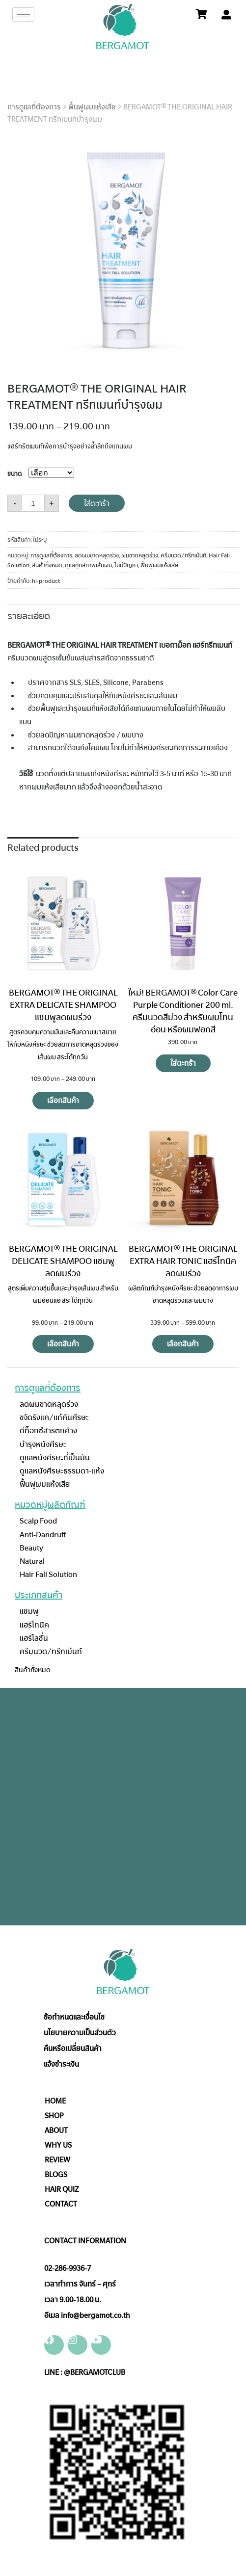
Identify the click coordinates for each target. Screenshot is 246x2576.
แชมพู (29, 1611)
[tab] (28, 615)
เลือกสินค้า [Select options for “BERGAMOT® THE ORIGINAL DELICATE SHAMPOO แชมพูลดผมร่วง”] (63, 1344)
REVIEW (57, 2160)
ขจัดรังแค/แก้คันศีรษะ (54, 1417)
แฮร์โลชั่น (34, 1638)
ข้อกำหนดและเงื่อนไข (74, 2017)
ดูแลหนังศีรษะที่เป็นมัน (55, 1457)
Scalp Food (38, 1521)
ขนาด (14, 474)
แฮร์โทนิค (34, 1625)
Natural (32, 1561)
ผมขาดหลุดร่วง (139, 555)
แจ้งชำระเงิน (61, 2064)
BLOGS (56, 2175)
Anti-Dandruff (43, 1534)
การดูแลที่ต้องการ (34, 107)
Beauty (31, 1548)
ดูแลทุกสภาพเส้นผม (88, 565)
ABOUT (56, 2130)
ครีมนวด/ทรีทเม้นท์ (183, 555)
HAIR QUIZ (62, 2189)
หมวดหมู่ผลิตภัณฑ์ (50, 1505)
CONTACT (61, 2204)
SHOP (54, 2116)
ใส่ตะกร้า (96, 503)
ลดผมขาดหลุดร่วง (97, 555)
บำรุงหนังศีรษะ (43, 1444)
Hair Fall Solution (48, 1574)
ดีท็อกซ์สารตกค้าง (48, 1430)
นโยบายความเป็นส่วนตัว (80, 2033)
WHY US (58, 2145)
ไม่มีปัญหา (126, 565)
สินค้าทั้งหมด (47, 565)
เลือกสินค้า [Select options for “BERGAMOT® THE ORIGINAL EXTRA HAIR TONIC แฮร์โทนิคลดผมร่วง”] (183, 1344)
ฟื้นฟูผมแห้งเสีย (92, 107)
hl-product (46, 581)
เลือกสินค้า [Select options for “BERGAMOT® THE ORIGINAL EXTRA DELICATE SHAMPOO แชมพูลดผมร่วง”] (63, 1100)
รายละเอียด (28, 616)
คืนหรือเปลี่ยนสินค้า (73, 2048)
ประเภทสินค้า (38, 1595)
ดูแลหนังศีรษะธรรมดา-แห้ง (62, 1471)
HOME (55, 2101)
